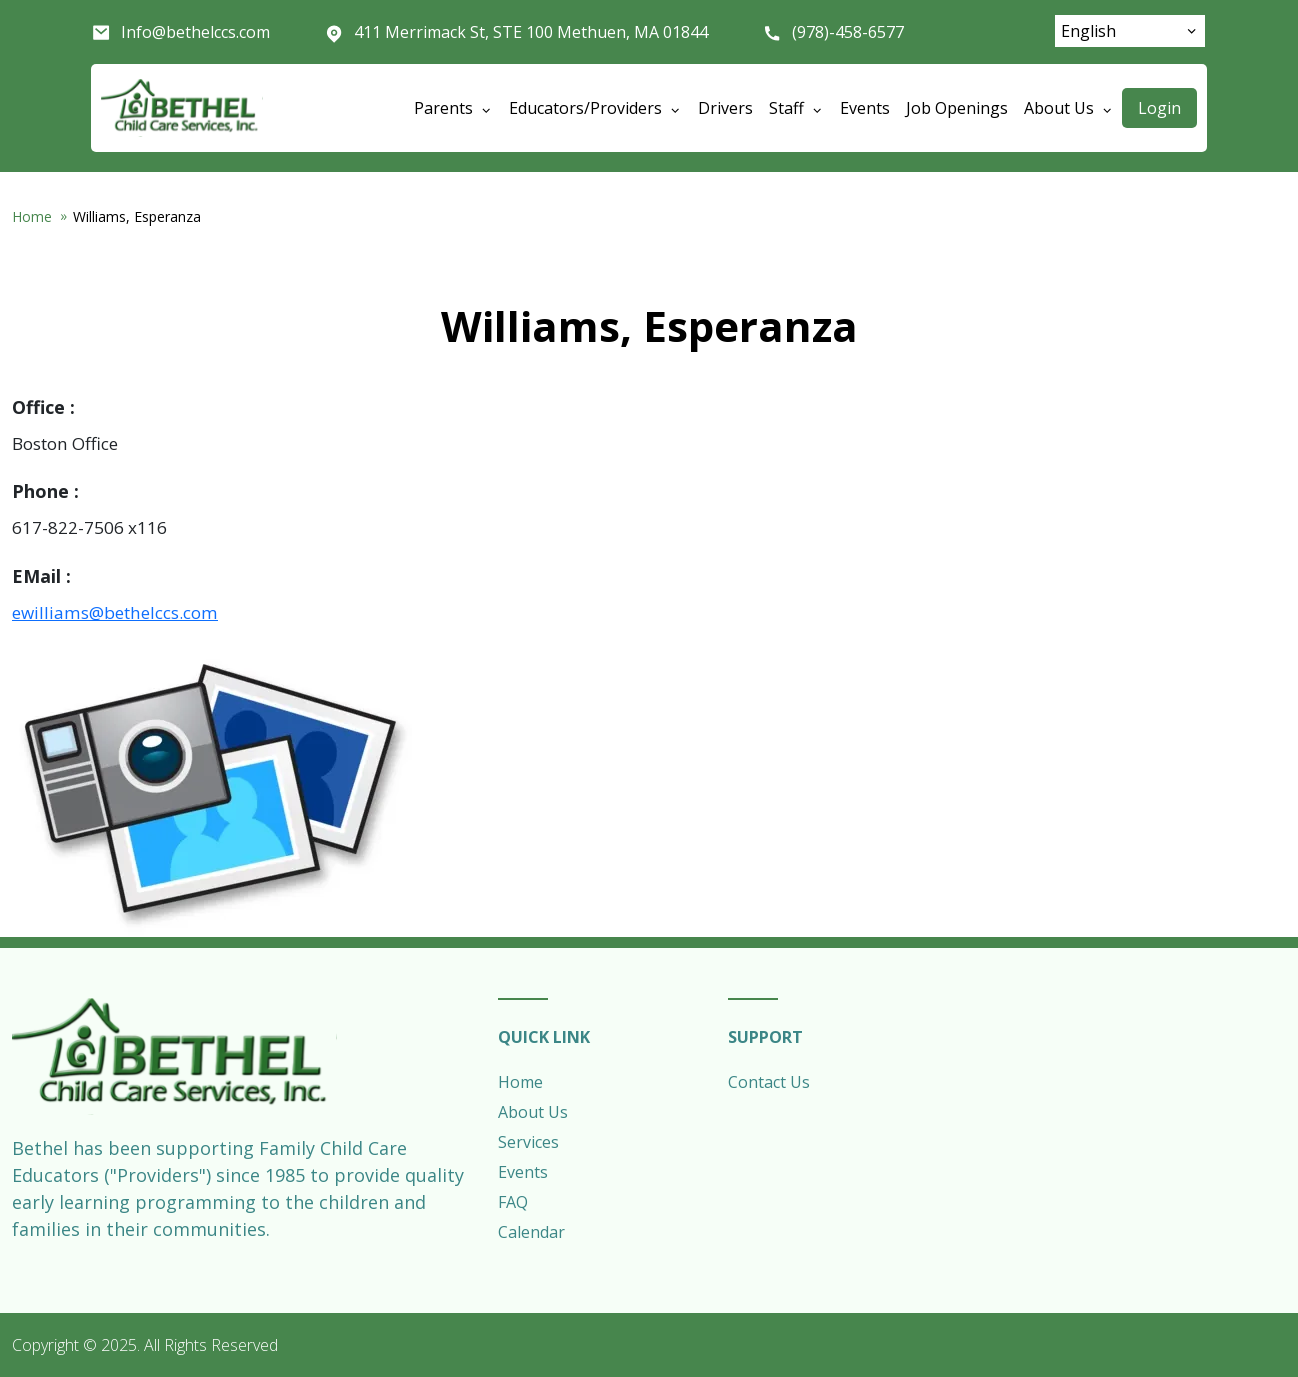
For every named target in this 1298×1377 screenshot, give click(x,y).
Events (865, 108)
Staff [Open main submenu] (796, 108)
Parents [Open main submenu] (453, 108)
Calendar (531, 1232)
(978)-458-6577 (848, 32)
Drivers (725, 108)
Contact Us (769, 1082)
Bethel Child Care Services (182, 108)
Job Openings (957, 108)
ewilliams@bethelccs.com (115, 612)
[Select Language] (1130, 31)
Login (1159, 108)
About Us (533, 1112)
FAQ (513, 1202)
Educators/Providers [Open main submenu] (595, 108)
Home (32, 216)
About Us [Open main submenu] (1069, 108)
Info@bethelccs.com (195, 32)
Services (528, 1142)
